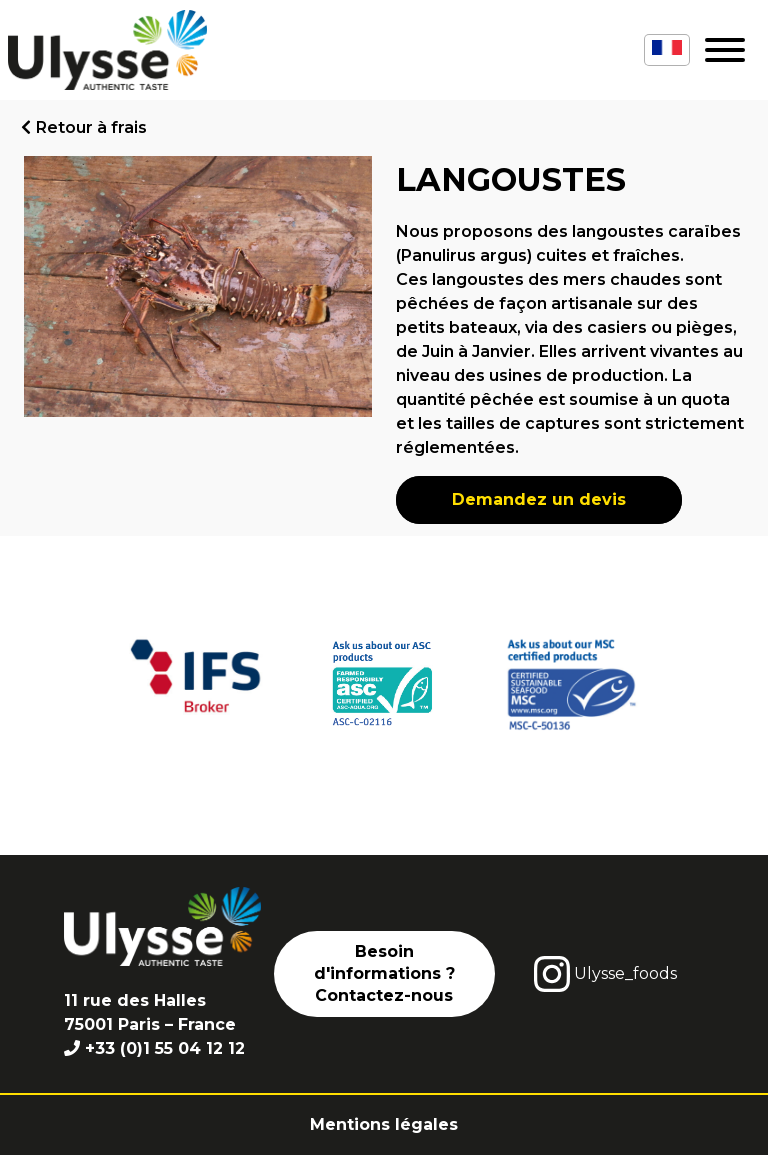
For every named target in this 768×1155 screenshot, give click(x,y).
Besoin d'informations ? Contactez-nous (384, 974)
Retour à (91, 127)
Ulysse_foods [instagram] (605, 974)
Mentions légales (384, 1124)
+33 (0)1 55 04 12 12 (165, 1048)
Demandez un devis (539, 499)
